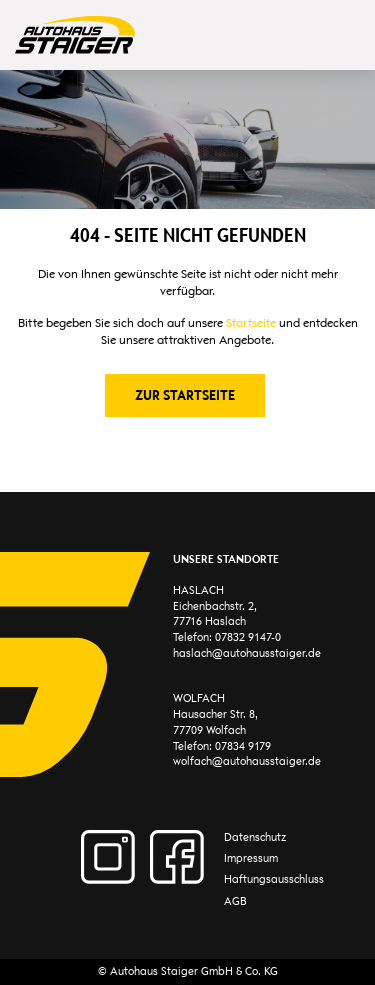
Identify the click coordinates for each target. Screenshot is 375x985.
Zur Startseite (185, 395)
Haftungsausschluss (274, 879)
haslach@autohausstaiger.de (247, 653)
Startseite (251, 323)
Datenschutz (255, 837)
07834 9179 (243, 746)
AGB (235, 901)
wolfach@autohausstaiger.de (247, 761)
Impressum (251, 858)
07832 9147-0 (248, 637)
